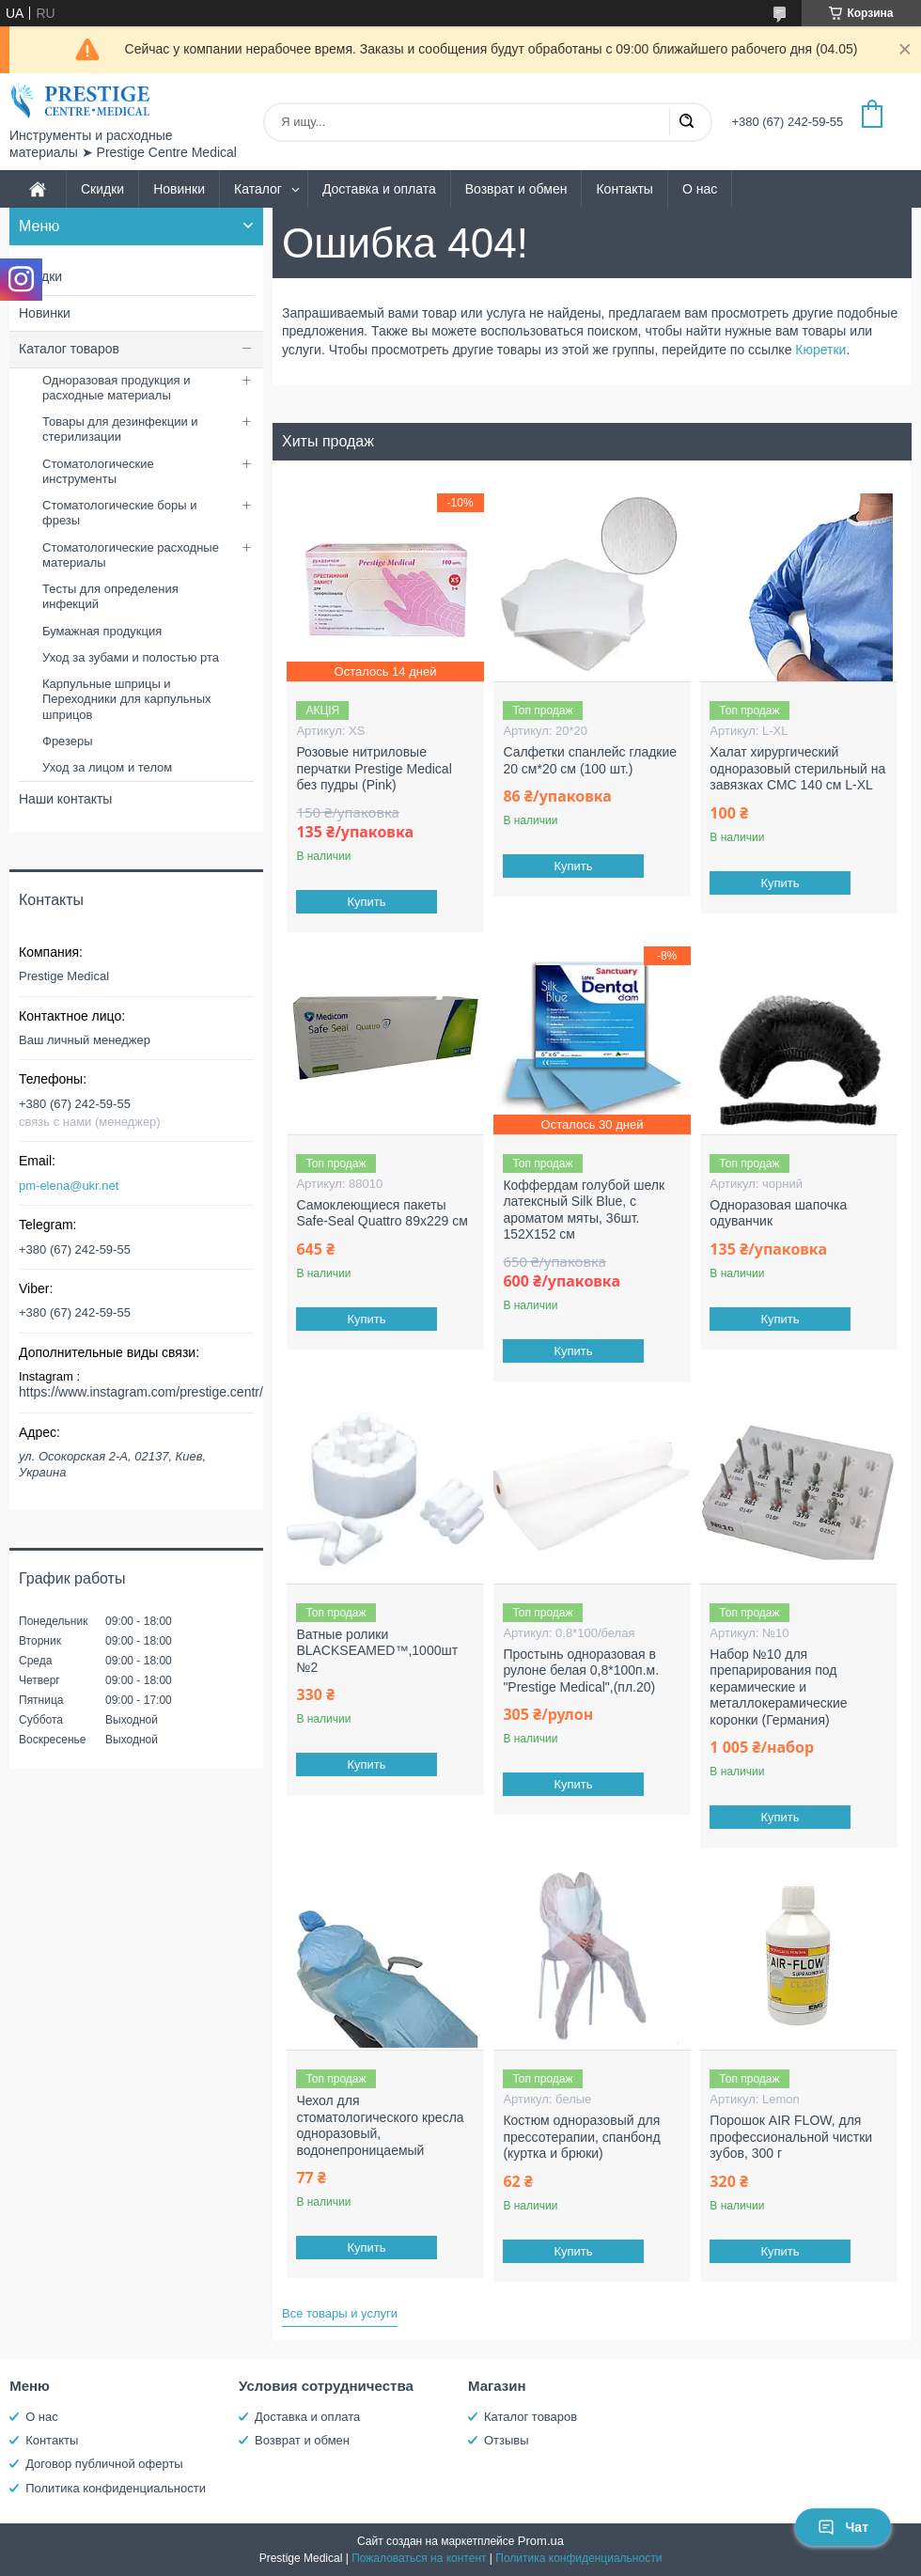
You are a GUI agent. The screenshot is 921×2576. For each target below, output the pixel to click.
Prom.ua (541, 2541)
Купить (367, 902)
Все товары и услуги (340, 2313)
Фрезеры (67, 741)
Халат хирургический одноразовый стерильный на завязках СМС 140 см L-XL (797, 768)
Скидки (102, 188)
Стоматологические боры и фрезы (119, 512)
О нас (699, 188)
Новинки (179, 188)
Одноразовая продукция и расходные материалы (116, 387)
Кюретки (820, 349)
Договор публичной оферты (104, 2464)
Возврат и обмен (516, 188)
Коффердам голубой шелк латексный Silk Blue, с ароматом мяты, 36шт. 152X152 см (583, 1210)
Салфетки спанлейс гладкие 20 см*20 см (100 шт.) (590, 760)
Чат (843, 2527)
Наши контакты (65, 798)
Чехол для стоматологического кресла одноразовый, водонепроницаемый (379, 2125)
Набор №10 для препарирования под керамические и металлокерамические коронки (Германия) (778, 1687)
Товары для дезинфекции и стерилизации (120, 429)
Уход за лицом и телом (107, 767)
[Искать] (686, 122)
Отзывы (506, 2440)
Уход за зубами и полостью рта (130, 657)
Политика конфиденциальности (115, 2488)
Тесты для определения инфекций (110, 596)
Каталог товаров (69, 348)
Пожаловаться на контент (418, 2558)
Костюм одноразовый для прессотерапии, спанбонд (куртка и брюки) (581, 2137)
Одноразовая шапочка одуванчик (778, 1213)
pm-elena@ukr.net (68, 1186)
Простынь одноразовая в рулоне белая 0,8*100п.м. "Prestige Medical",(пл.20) (581, 1670)
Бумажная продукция (102, 631)
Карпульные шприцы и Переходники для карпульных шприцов (126, 699)
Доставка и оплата (379, 188)
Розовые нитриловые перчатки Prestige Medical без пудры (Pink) (373, 768)
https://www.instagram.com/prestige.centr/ (141, 1391)
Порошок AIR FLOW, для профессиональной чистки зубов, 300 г (791, 2137)
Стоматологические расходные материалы (130, 555)
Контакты (624, 188)
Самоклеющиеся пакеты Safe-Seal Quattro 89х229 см (381, 1213)
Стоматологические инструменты (98, 471)
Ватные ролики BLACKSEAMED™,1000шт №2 (377, 1651)
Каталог (258, 188)
